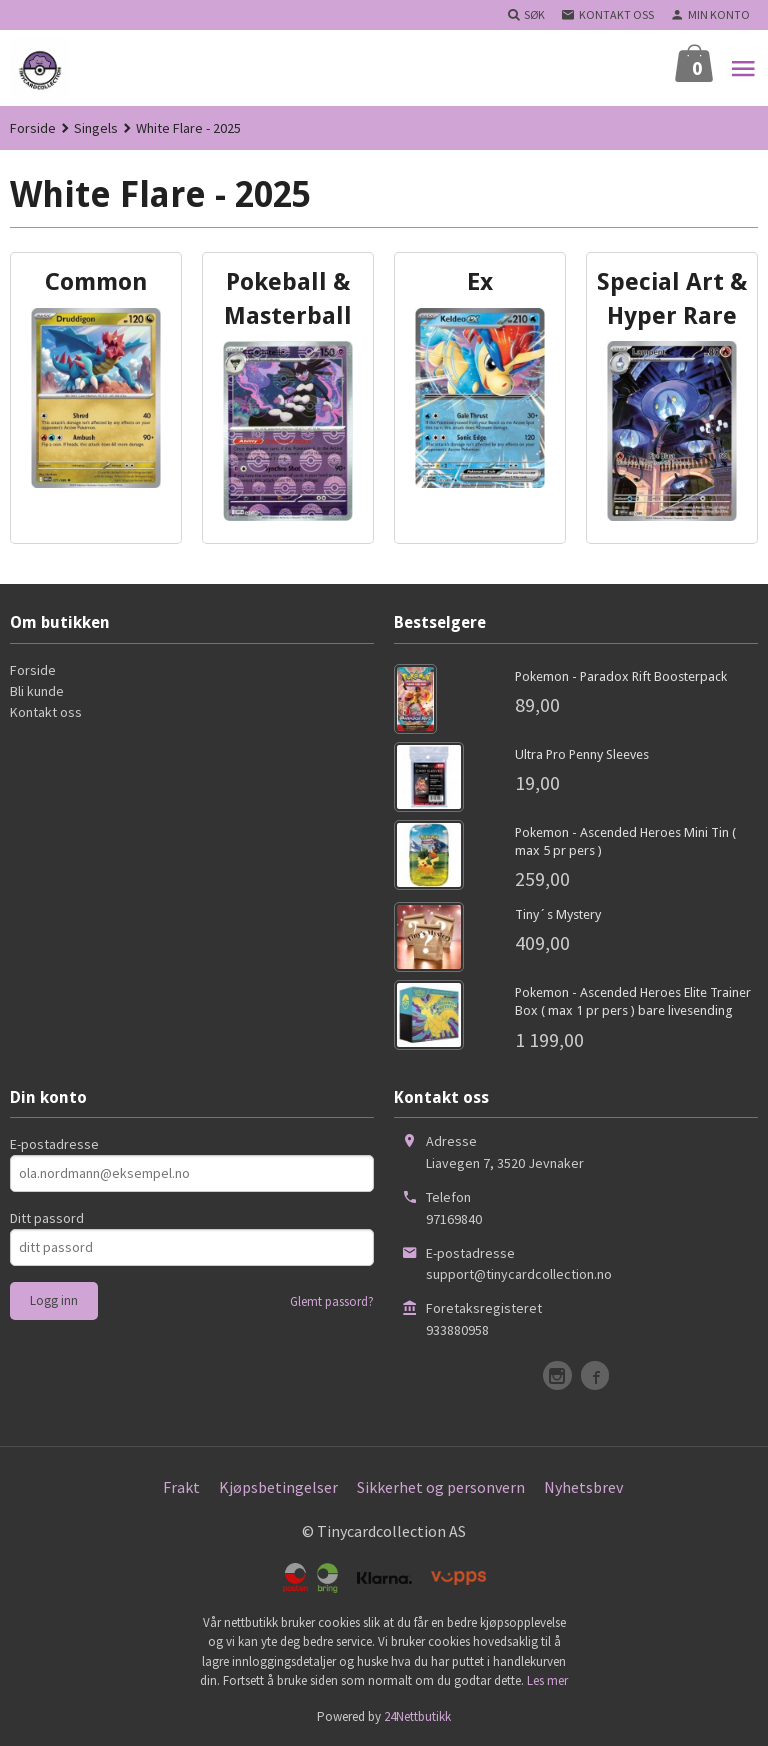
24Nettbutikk (417, 1716)
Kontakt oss (46, 712)
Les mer (547, 1680)
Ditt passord (47, 1218)
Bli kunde (37, 691)
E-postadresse (54, 1144)
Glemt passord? (332, 1301)
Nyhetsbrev (583, 1487)
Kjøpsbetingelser (278, 1487)
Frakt (181, 1487)
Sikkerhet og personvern (441, 1487)
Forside (33, 128)
